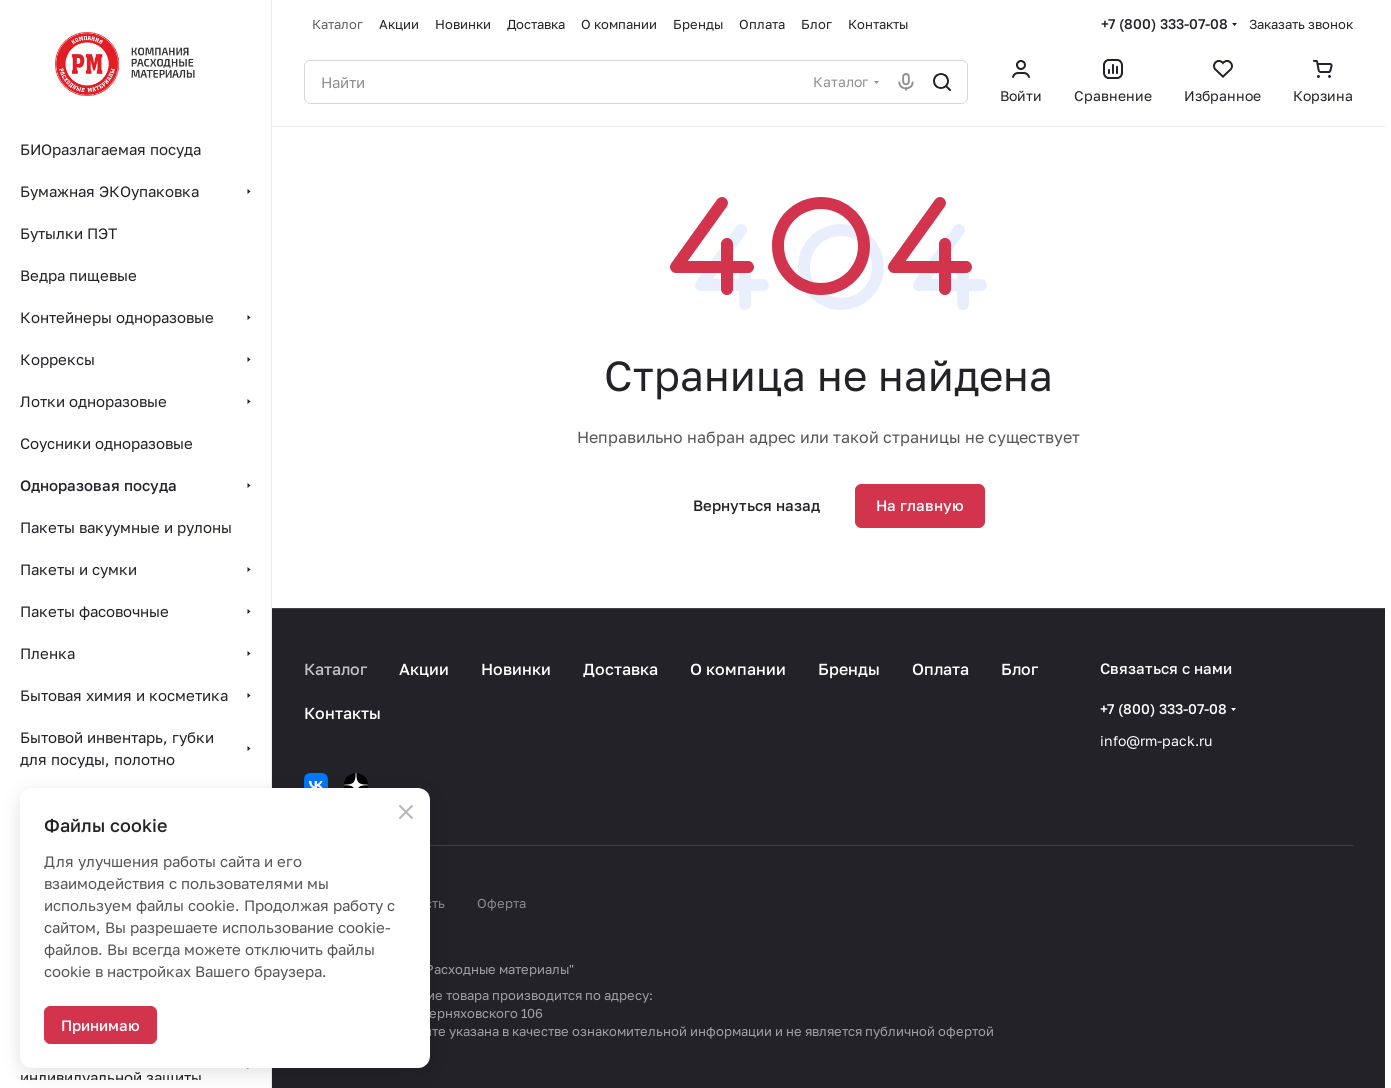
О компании (738, 669)
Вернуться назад (756, 505)
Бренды (849, 669)
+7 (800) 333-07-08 (1164, 23)
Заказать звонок (1301, 24)
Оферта (501, 903)
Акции (424, 669)
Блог (1019, 669)
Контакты (342, 713)
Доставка (620, 669)
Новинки (516, 669)
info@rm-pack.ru (1156, 740)
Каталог (335, 669)
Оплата (940, 669)
